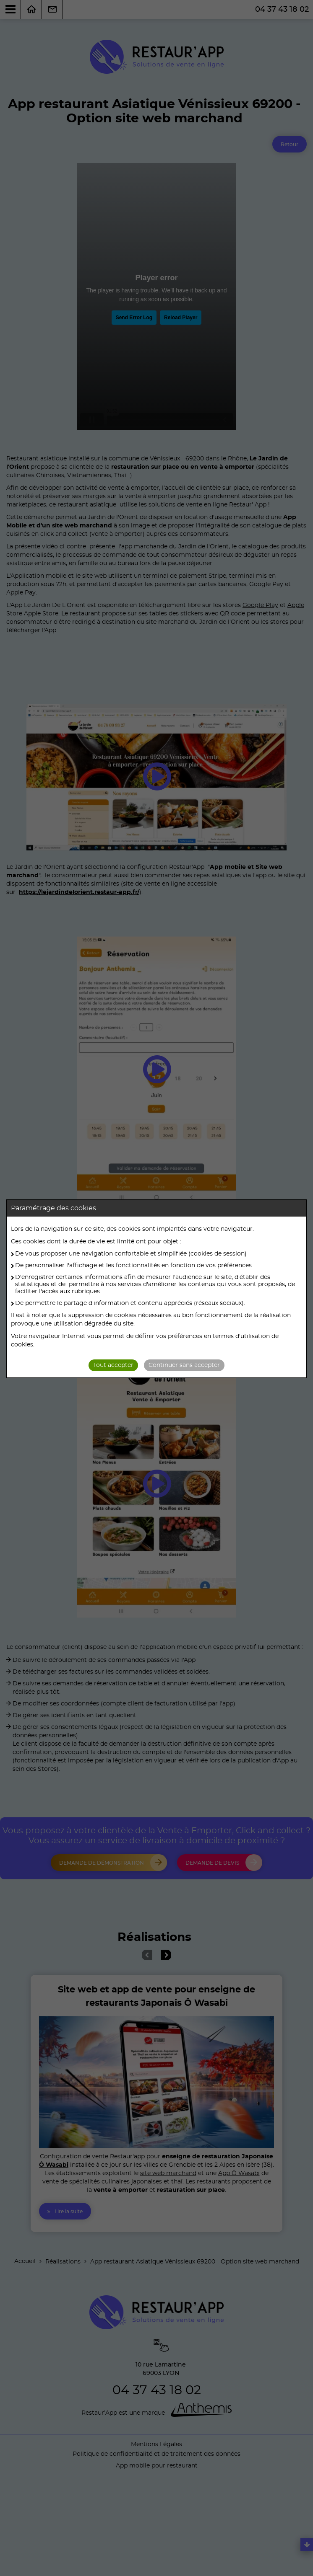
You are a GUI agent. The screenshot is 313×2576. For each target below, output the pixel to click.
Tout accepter (113, 1365)
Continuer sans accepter (184, 1365)
